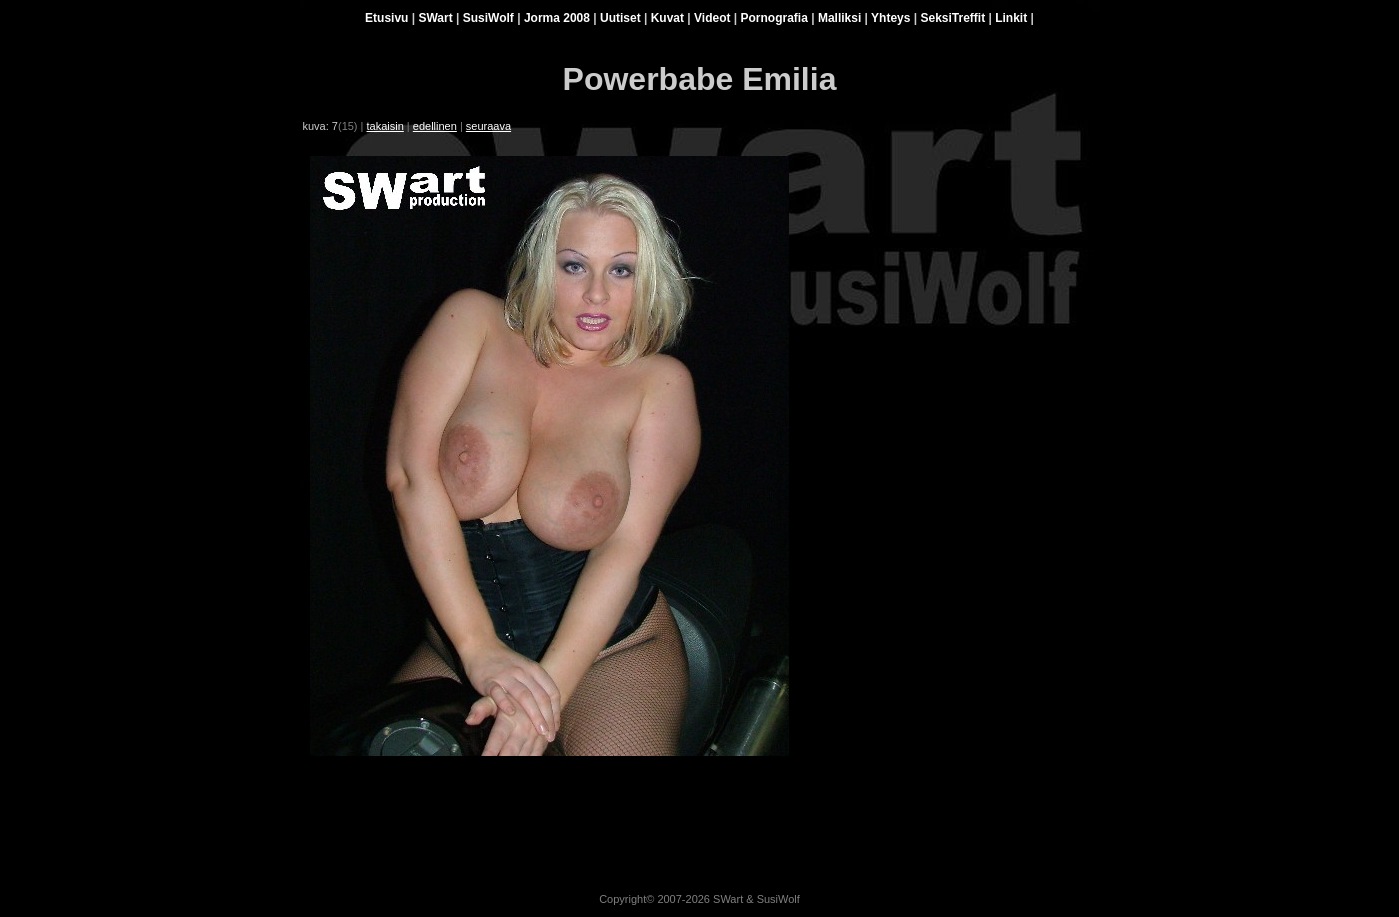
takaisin (385, 126)
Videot (712, 18)
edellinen (435, 126)
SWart (435, 18)
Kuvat (667, 18)
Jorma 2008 (557, 18)
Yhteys (890, 18)
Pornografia (774, 18)
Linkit (1011, 18)
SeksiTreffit (952, 18)
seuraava (488, 126)
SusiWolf (488, 18)
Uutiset (620, 18)
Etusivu (386, 18)
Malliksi (839, 18)
